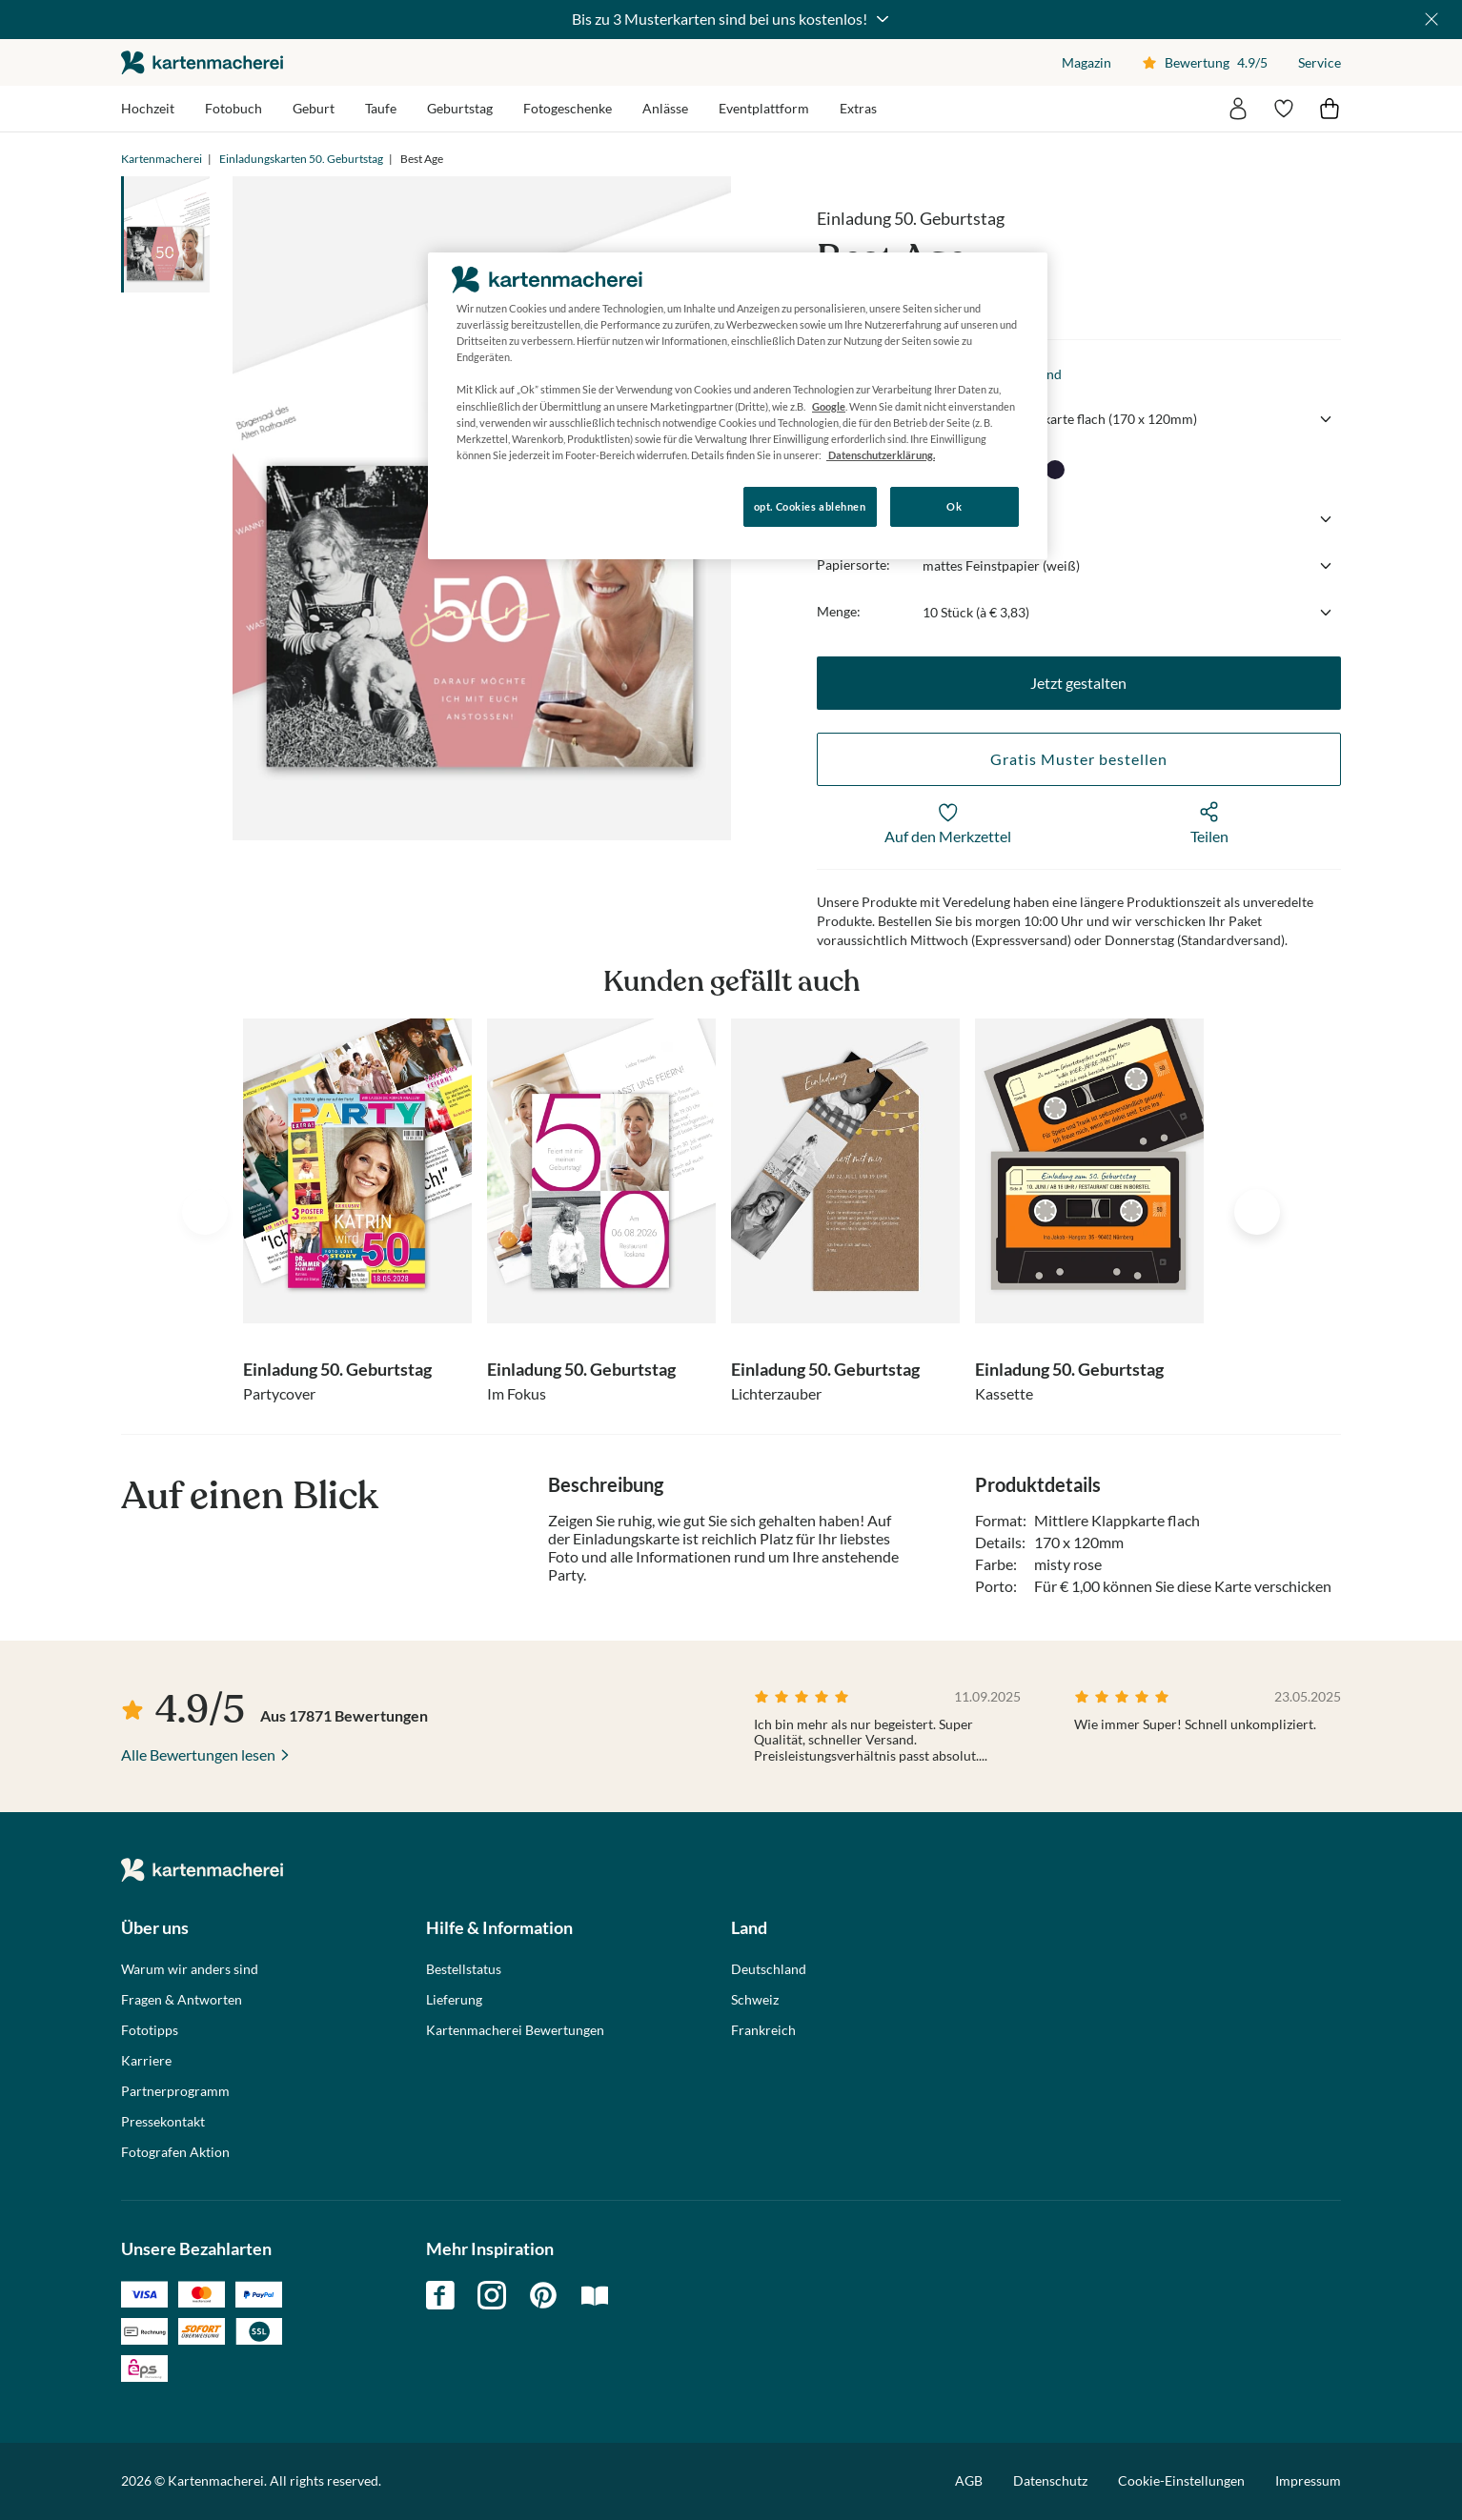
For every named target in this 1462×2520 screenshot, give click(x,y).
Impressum (1308, 2480)
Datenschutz (1050, 2480)
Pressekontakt (163, 2121)
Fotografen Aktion (175, 2152)
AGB (969, 2480)
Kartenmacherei (161, 158)
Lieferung (454, 1999)
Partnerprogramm (175, 2091)
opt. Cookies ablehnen (810, 506)
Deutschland (768, 1969)
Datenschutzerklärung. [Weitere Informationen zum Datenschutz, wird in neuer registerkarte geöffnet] (880, 455)
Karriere (146, 2060)
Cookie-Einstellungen (1181, 2481)
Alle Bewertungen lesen (198, 1754)
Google (828, 406)
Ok (954, 506)
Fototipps (149, 2030)
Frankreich (763, 2030)
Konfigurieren (493, 505)
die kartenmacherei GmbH (202, 62)
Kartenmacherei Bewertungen (515, 2030)
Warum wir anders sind (189, 1969)
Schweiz (755, 1999)
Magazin (1086, 62)
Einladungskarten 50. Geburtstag (301, 158)
